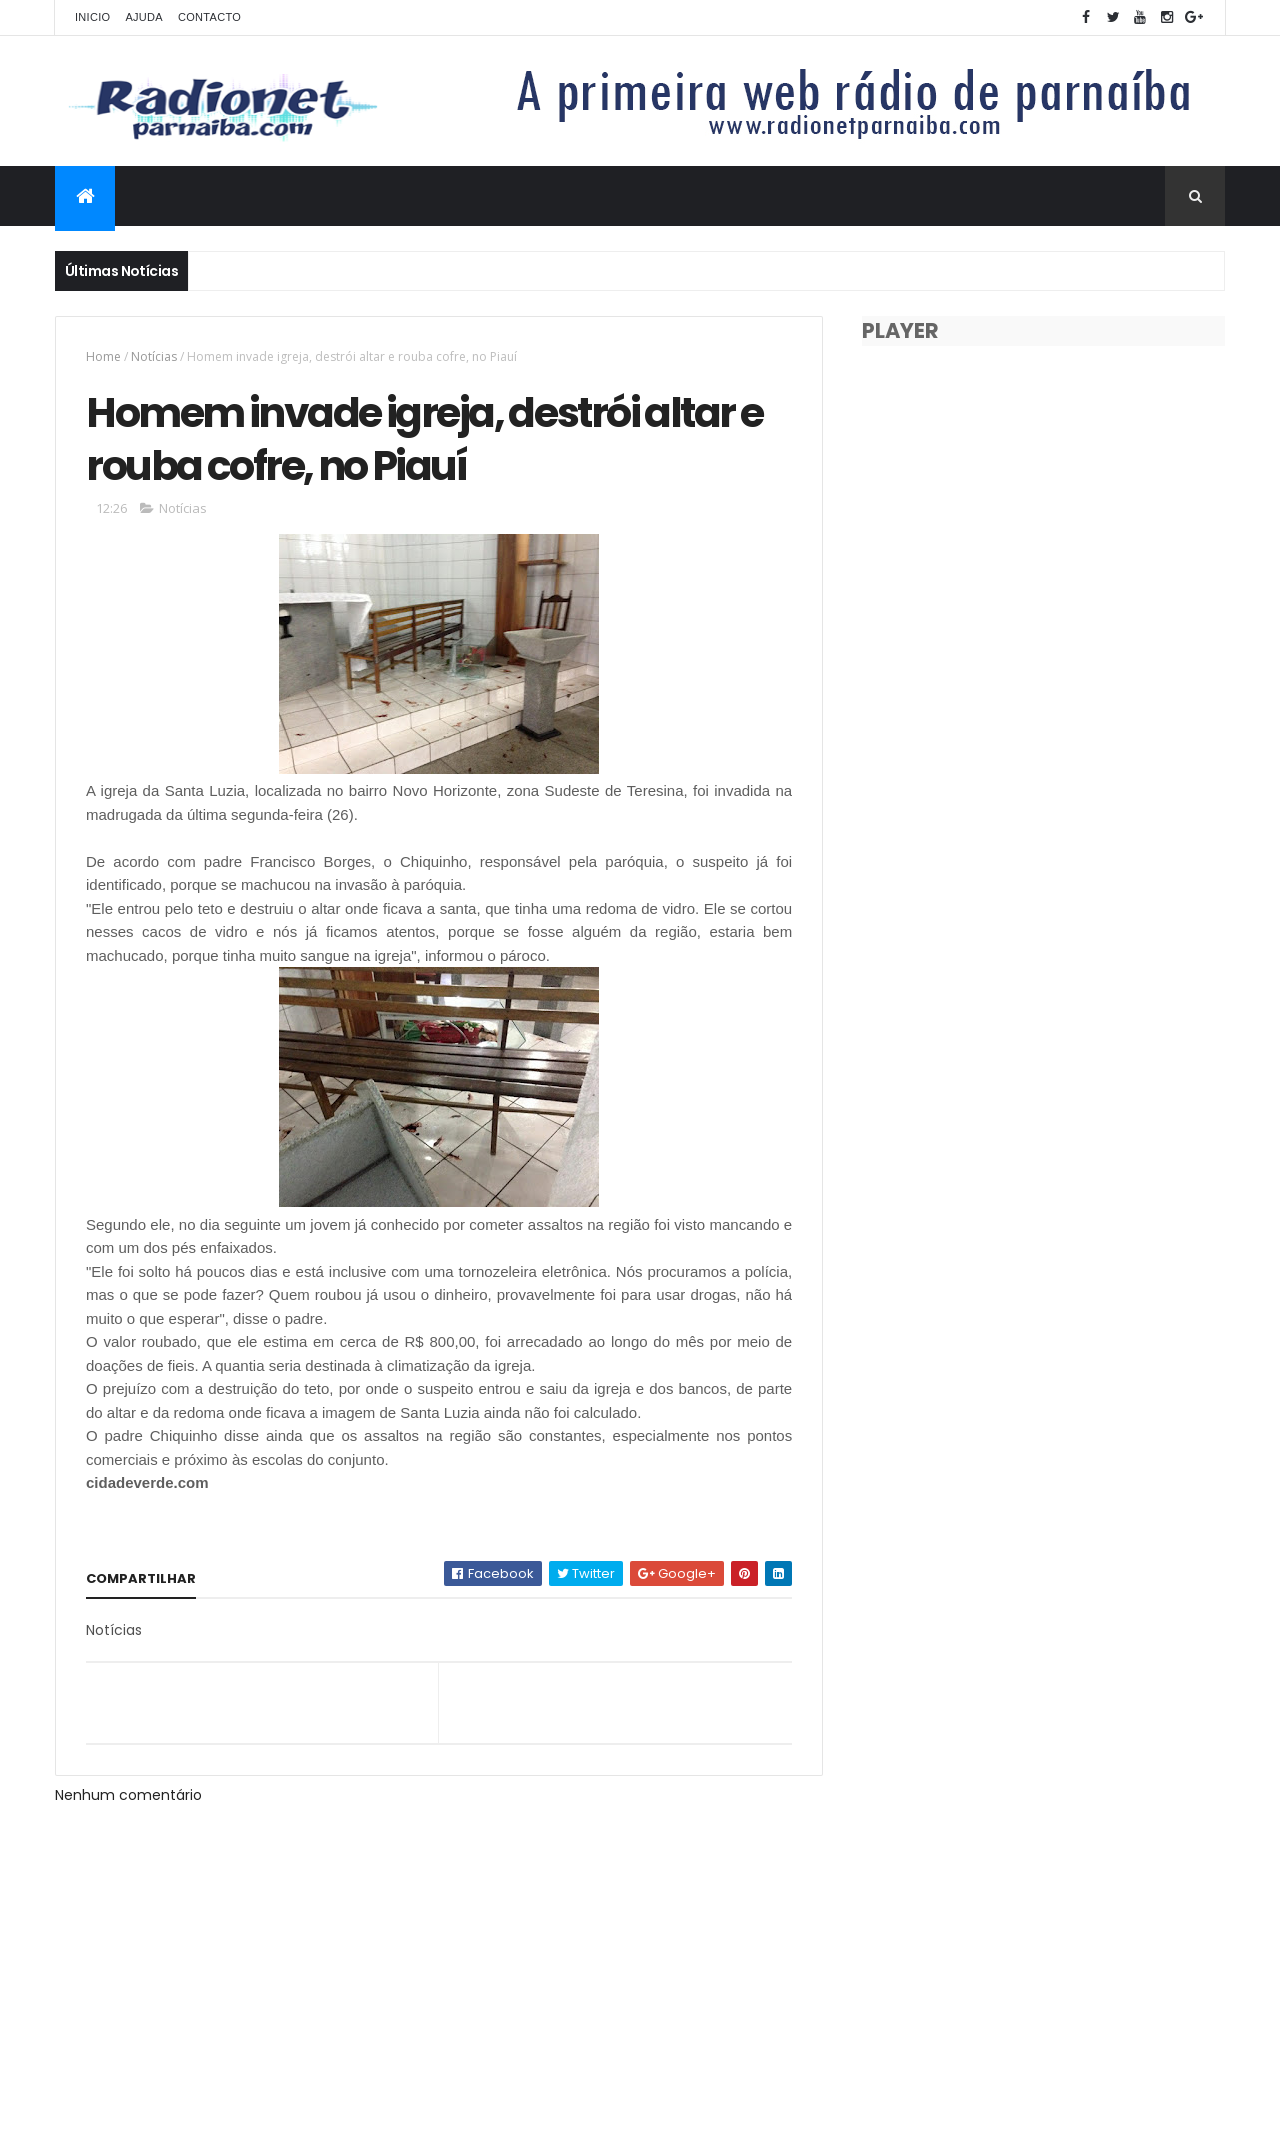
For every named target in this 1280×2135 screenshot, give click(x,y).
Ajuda (144, 17)
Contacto (209, 17)
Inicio (92, 17)
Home (103, 356)
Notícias (154, 356)
